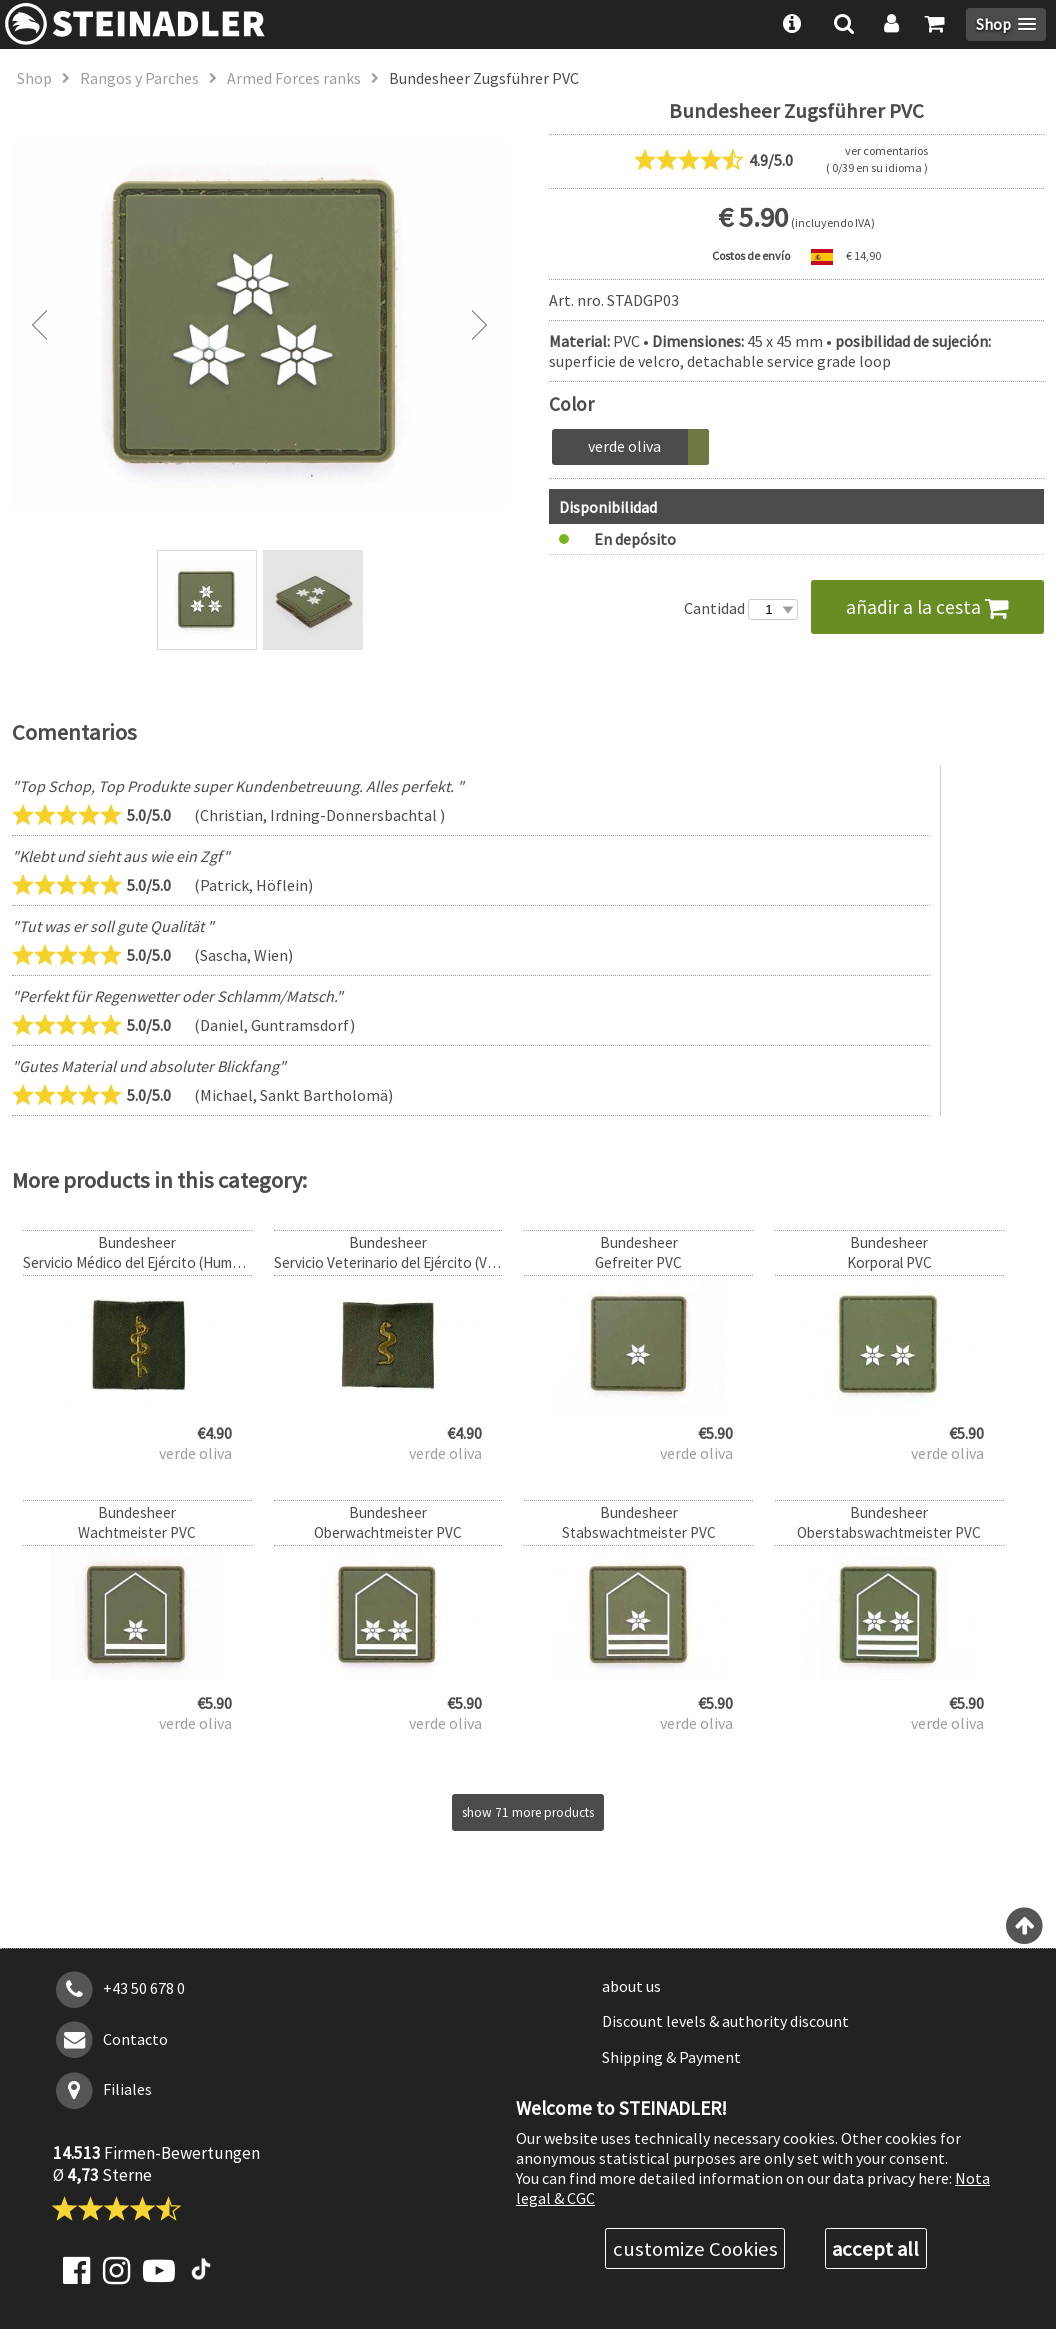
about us (631, 1986)
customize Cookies (695, 2249)
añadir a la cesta (927, 607)
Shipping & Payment (671, 2057)
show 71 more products (528, 1812)
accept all (875, 2249)
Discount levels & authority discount (725, 2021)
